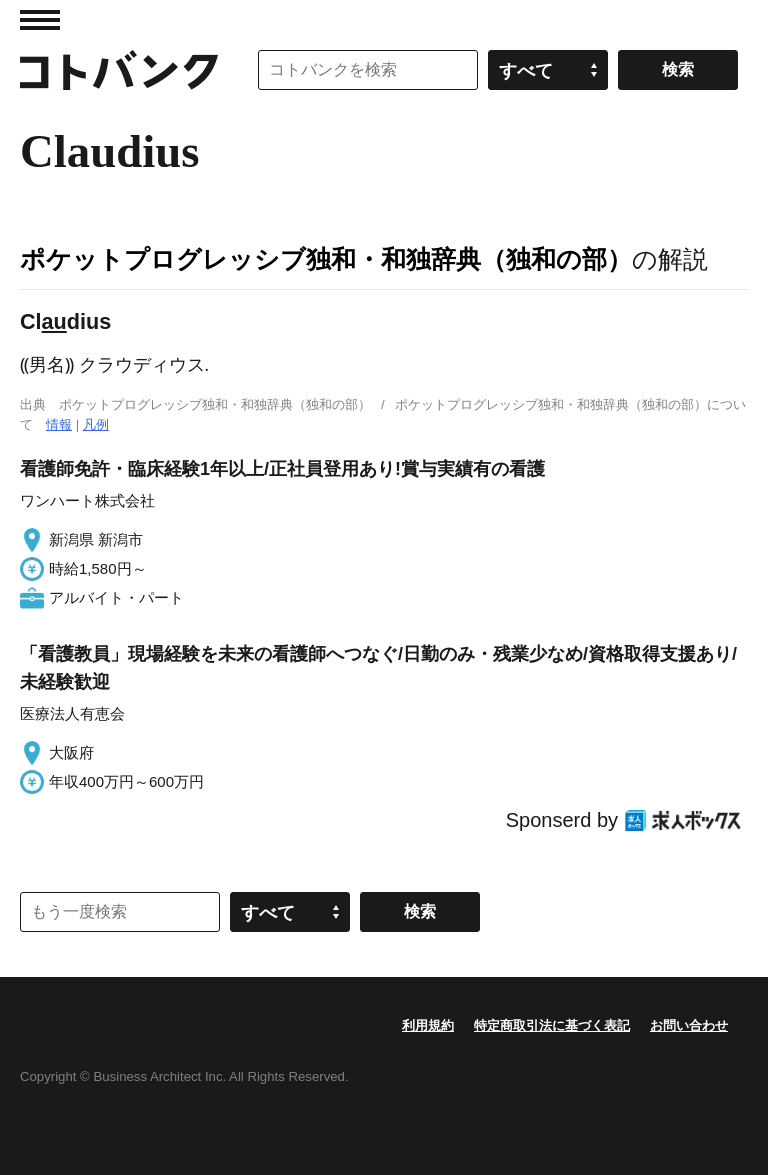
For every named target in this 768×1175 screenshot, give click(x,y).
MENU (40, 20)
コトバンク (119, 70)
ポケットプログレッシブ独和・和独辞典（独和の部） (326, 259)
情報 (59, 424)
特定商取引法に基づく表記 (552, 1025)
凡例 (96, 424)
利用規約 (428, 1025)
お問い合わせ (689, 1025)
